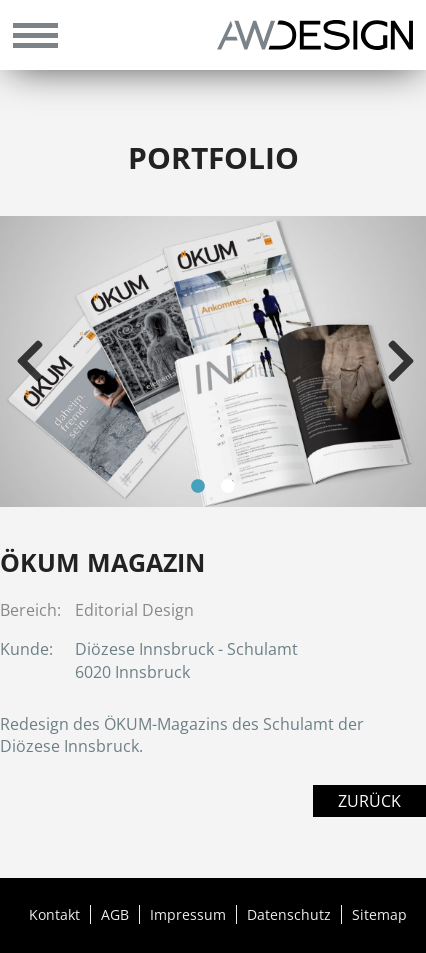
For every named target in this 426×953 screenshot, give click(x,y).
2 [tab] (228, 487)
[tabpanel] (213, 361)
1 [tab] (198, 487)
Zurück (369, 801)
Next (401, 362)
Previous (30, 362)
